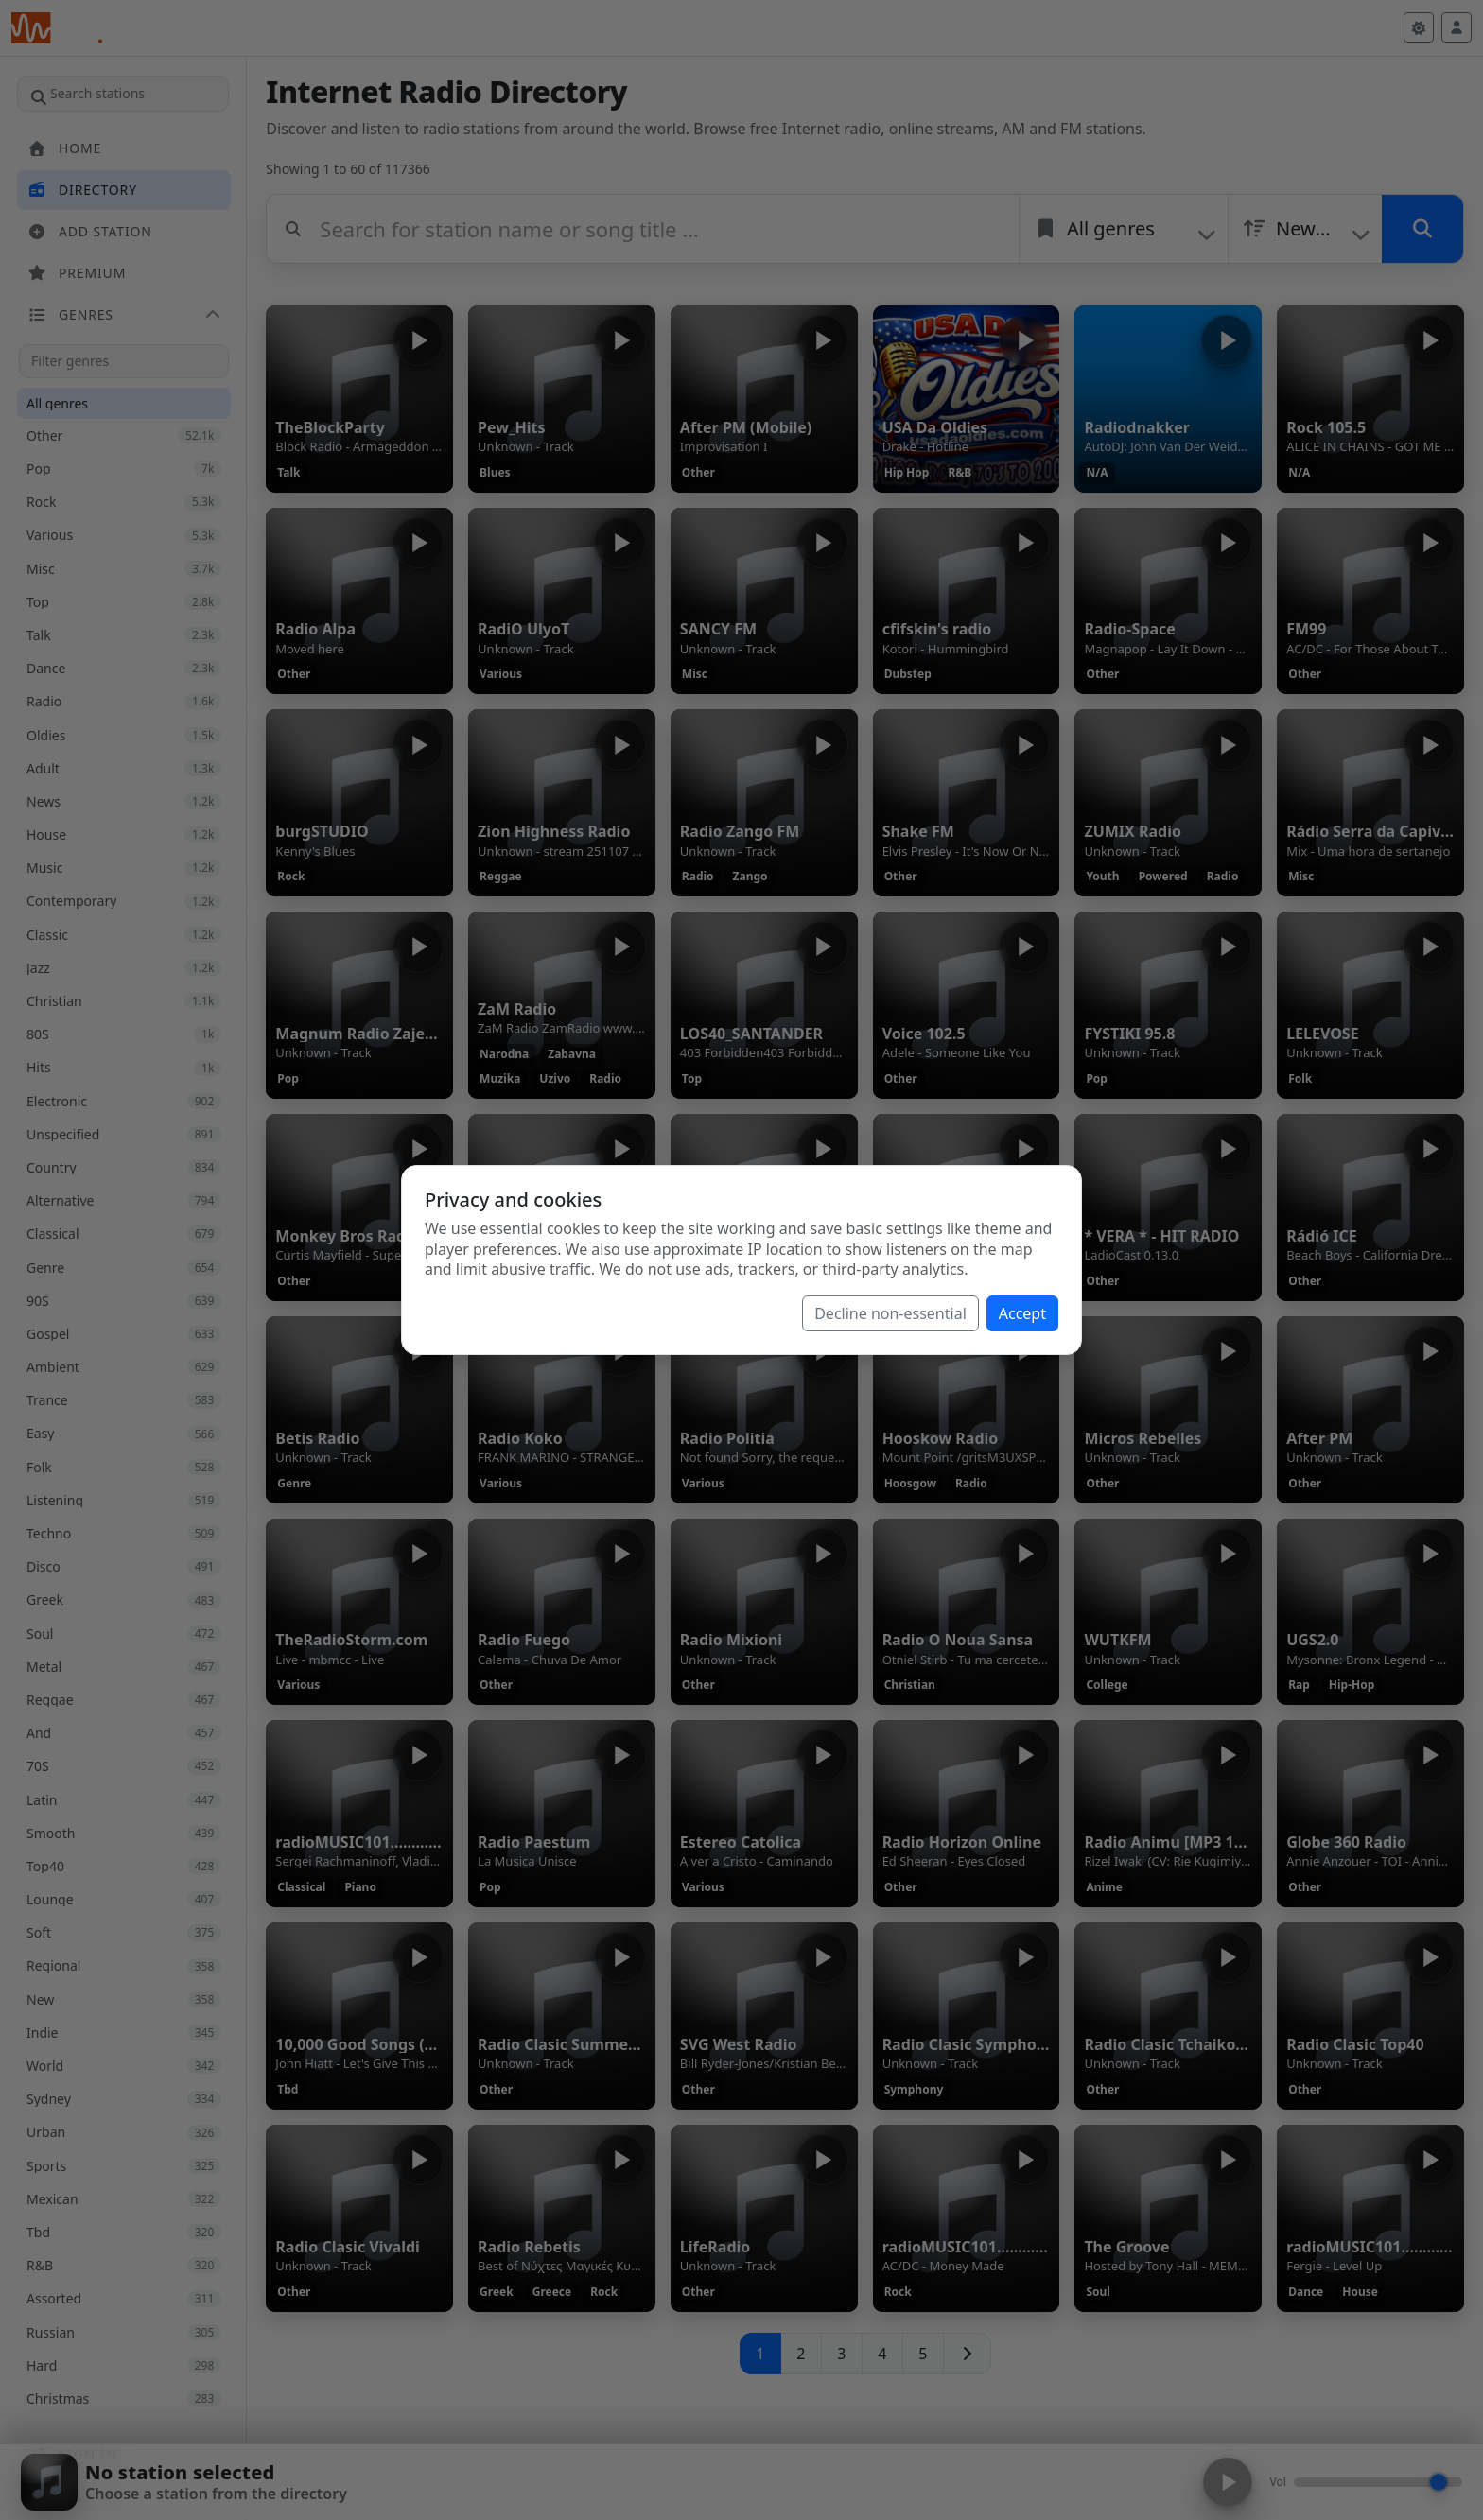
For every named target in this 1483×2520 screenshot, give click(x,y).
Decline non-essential (890, 1313)
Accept (1022, 1313)
